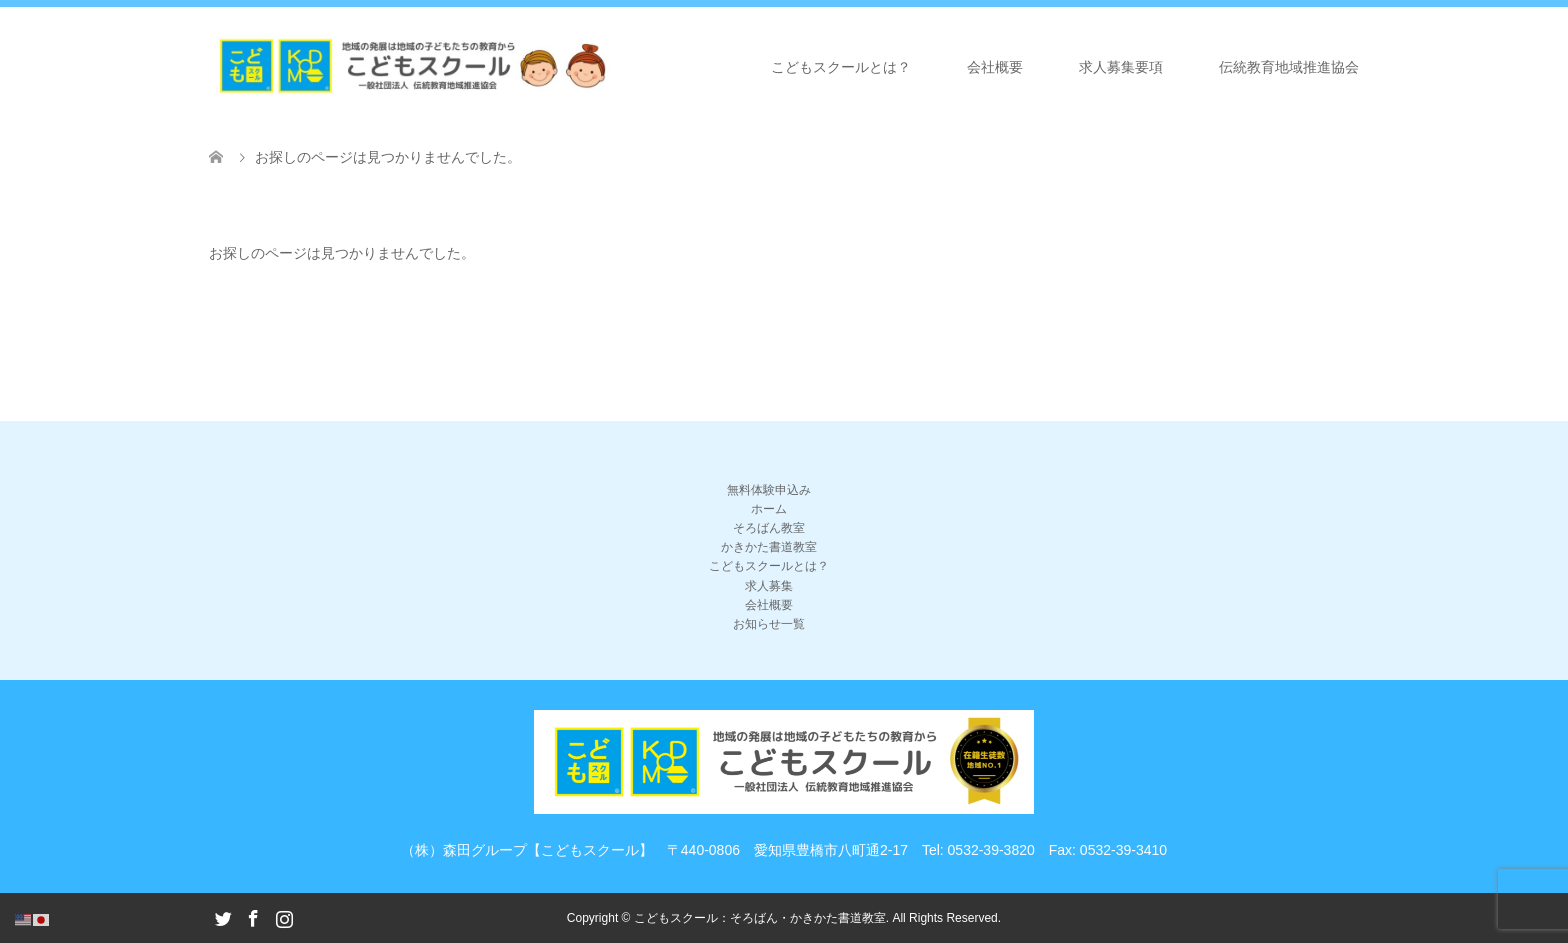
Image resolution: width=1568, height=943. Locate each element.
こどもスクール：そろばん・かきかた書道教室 (760, 918)
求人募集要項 (1121, 67)
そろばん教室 (769, 528)
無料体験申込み (769, 490)
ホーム (769, 509)
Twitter (223, 917)
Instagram (284, 917)
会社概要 (995, 67)
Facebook (253, 917)
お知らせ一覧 (769, 624)
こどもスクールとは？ (841, 67)
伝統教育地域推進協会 (1289, 67)
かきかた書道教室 (769, 547)
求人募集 (769, 586)
